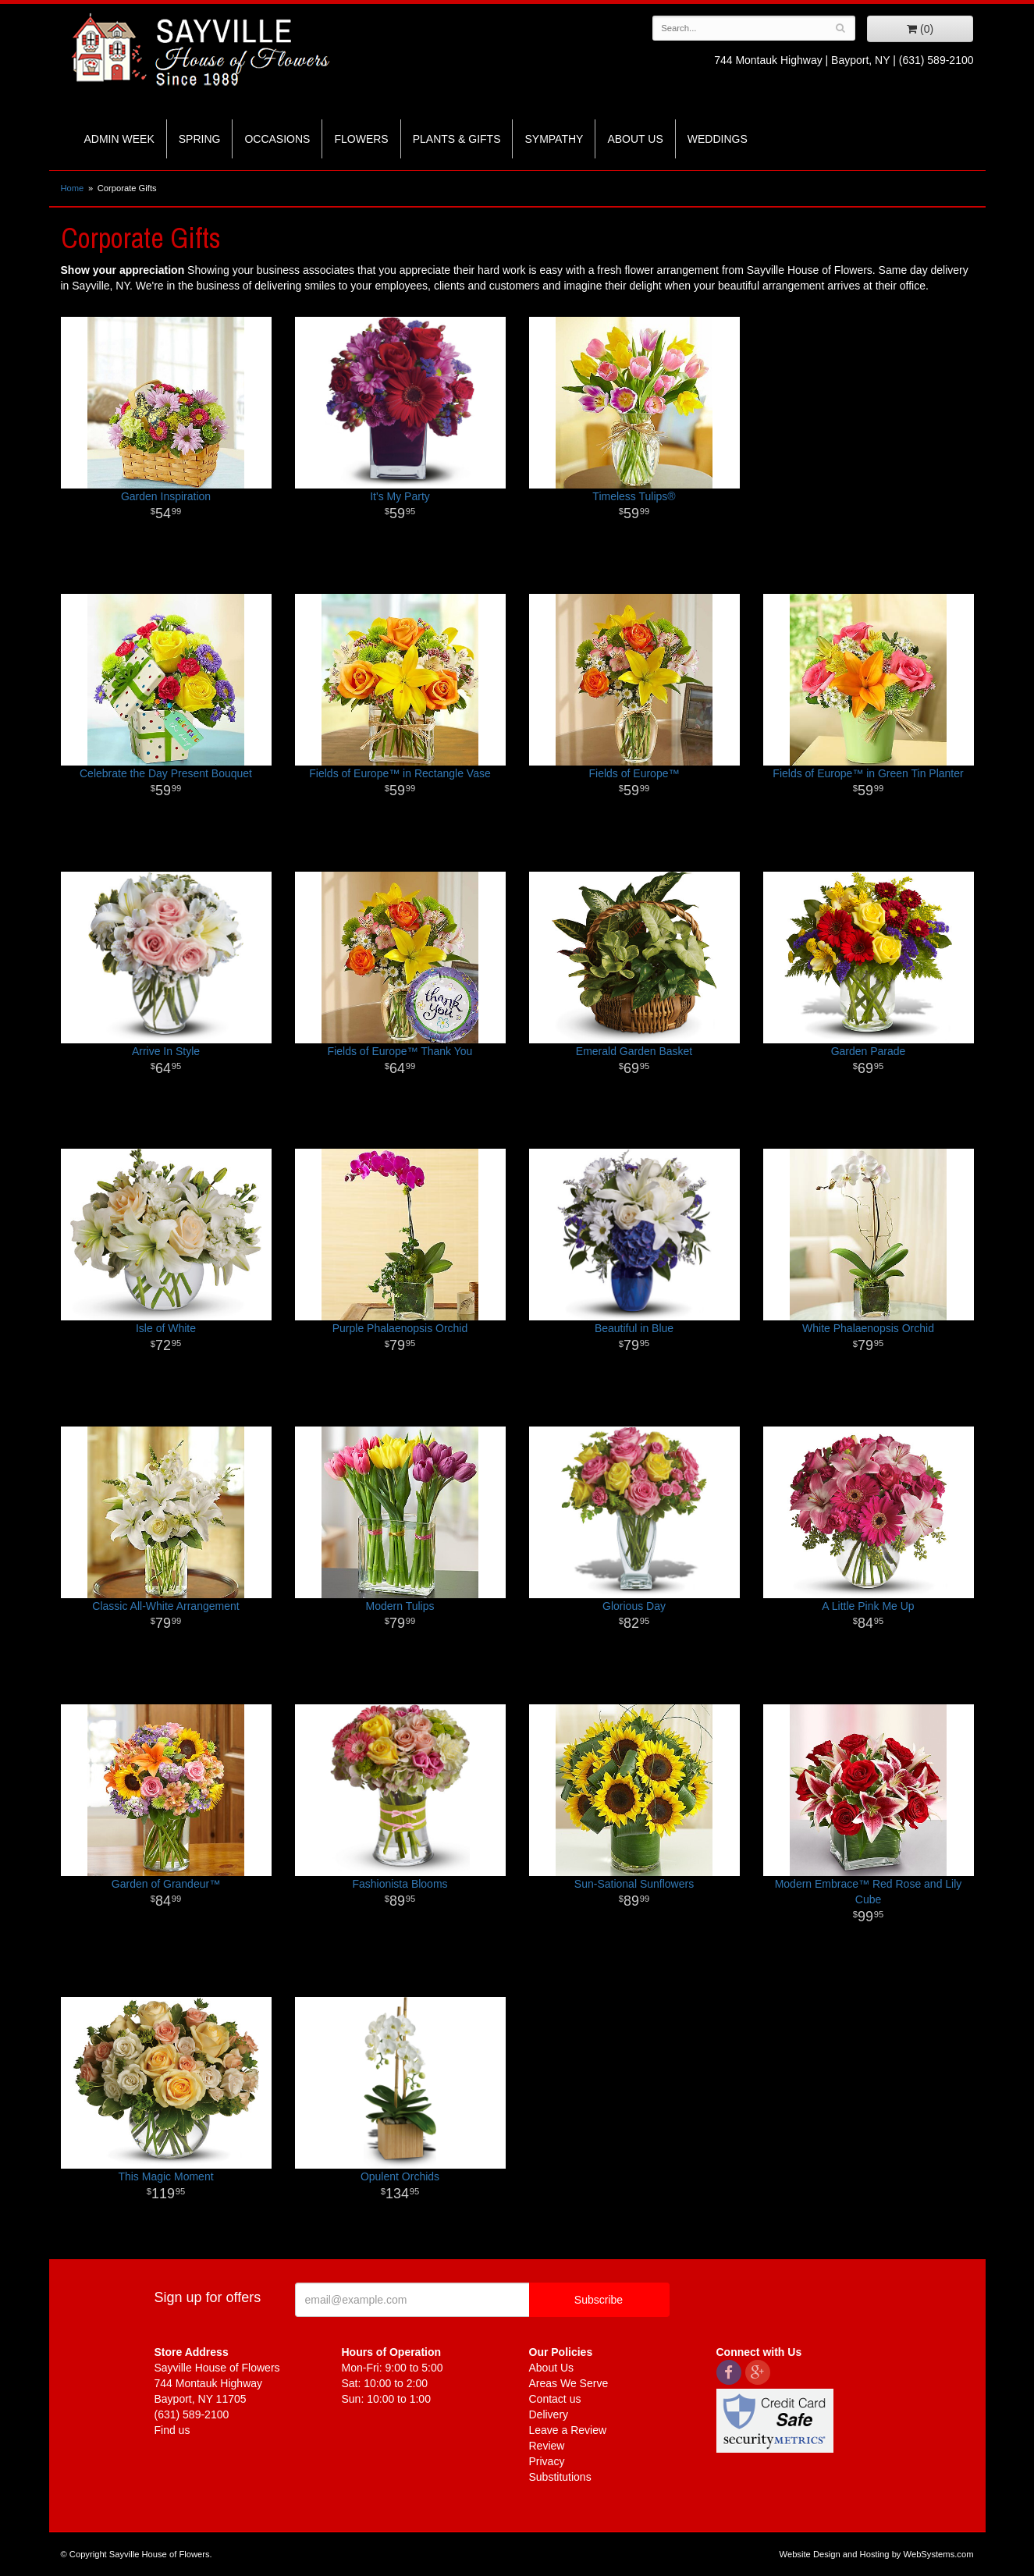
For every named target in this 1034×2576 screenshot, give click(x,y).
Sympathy (553, 139)
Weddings (718, 139)
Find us (172, 2430)
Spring (200, 139)
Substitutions (560, 2477)
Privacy (547, 2461)
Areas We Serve (569, 2383)
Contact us (555, 2399)
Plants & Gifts (457, 139)
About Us (635, 139)
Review (547, 2445)
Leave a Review (568, 2430)
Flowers (361, 139)
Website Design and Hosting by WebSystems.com (877, 2554)
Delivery (549, 2414)
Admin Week (119, 139)
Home (72, 188)
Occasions (277, 139)
